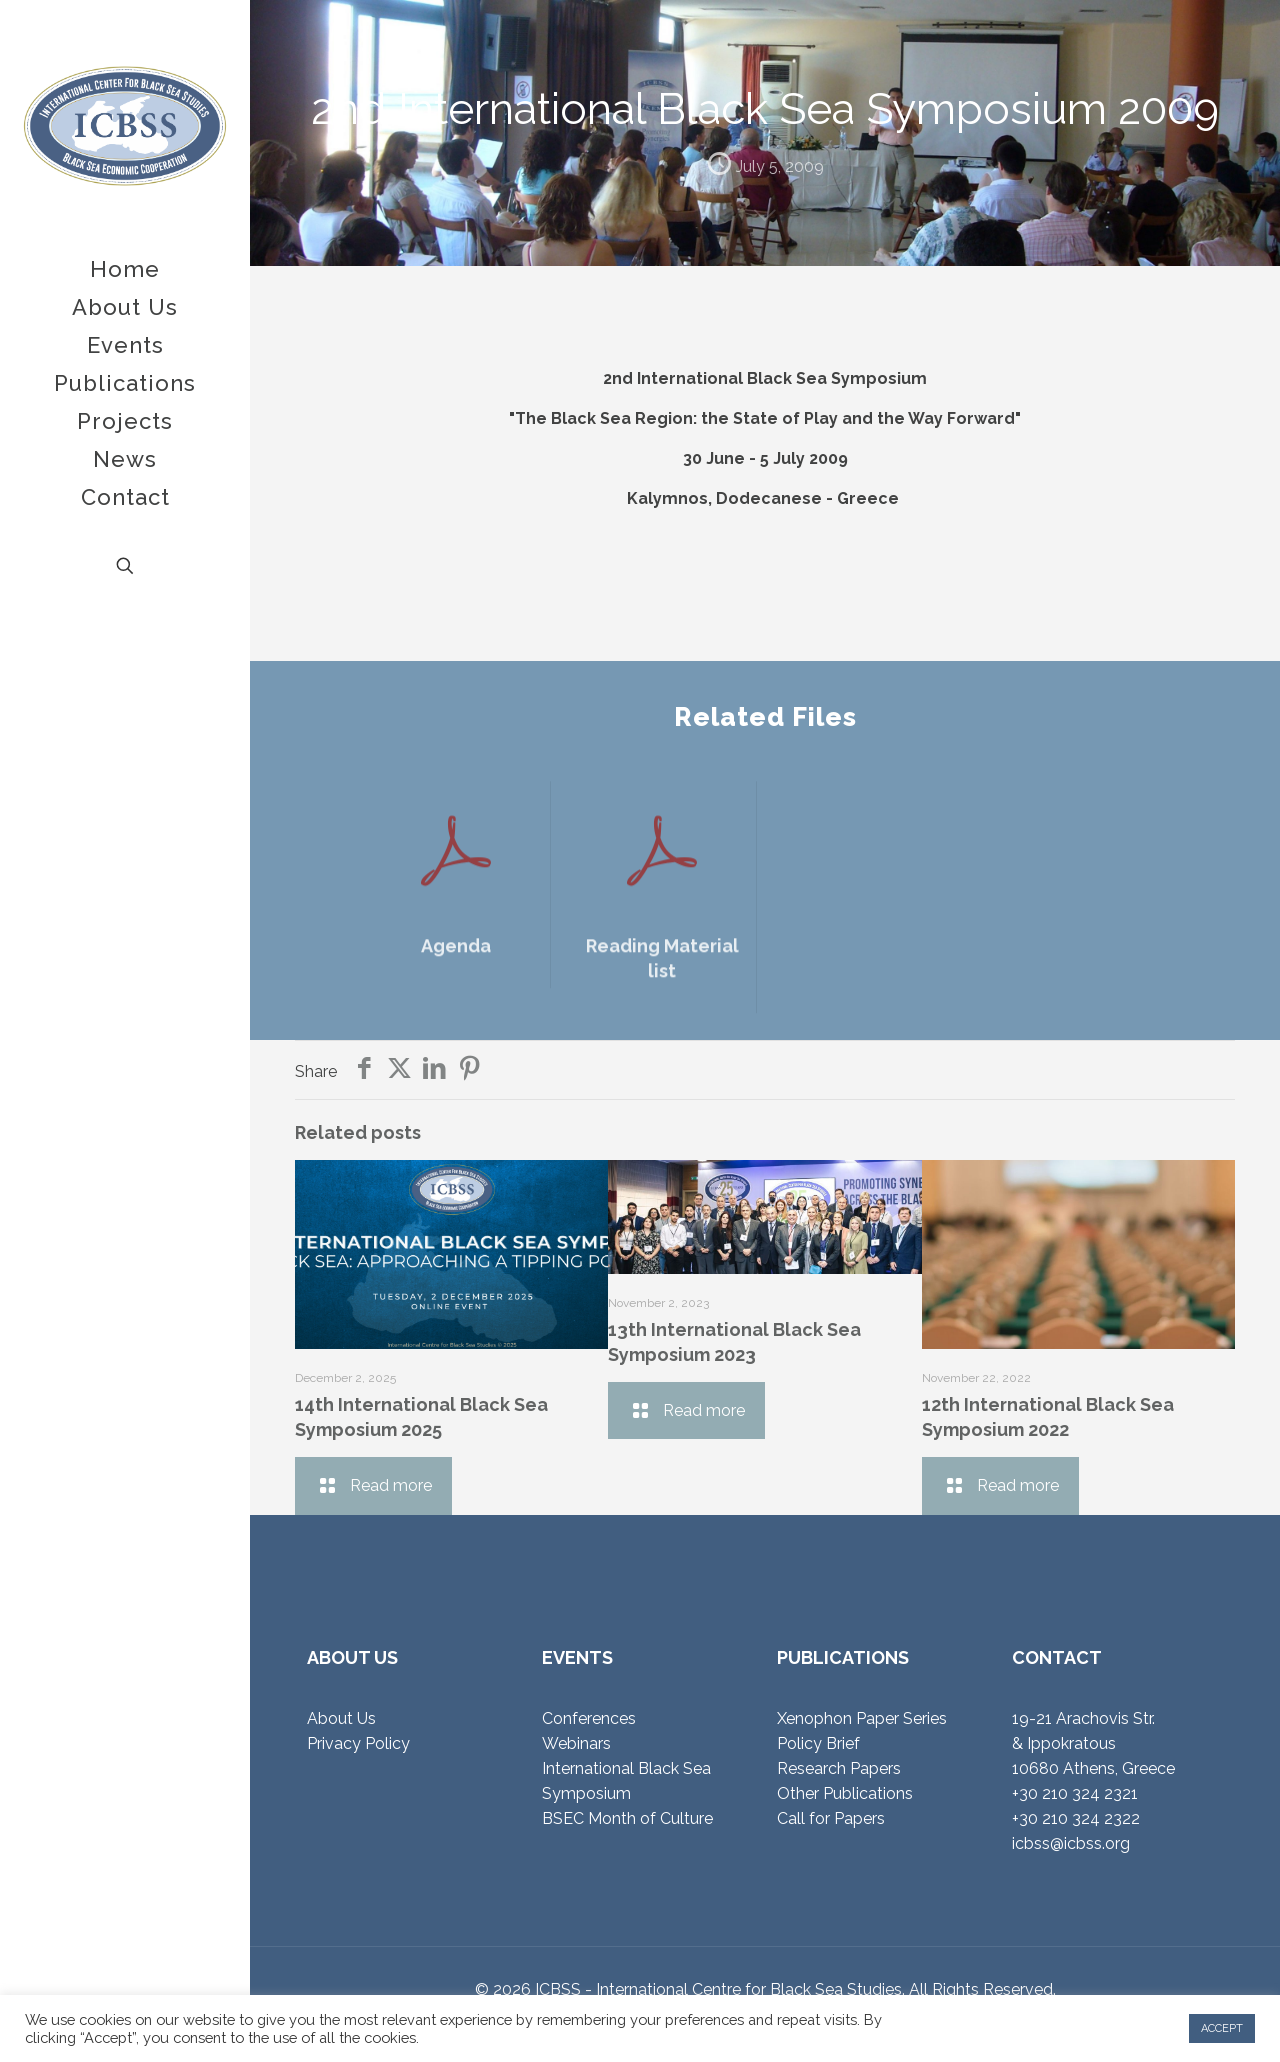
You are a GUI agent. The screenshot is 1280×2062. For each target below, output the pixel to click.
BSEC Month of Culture (627, 1818)
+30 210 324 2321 (1075, 1793)
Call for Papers (831, 1818)
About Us (341, 1718)
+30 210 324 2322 (1076, 1818)
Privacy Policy (358, 1743)
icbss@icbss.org (1071, 1843)
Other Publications (845, 1793)
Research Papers (839, 1768)
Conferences (589, 1718)
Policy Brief (818, 1743)
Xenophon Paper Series (862, 1718)
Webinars (576, 1743)
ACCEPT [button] (1222, 2028)
